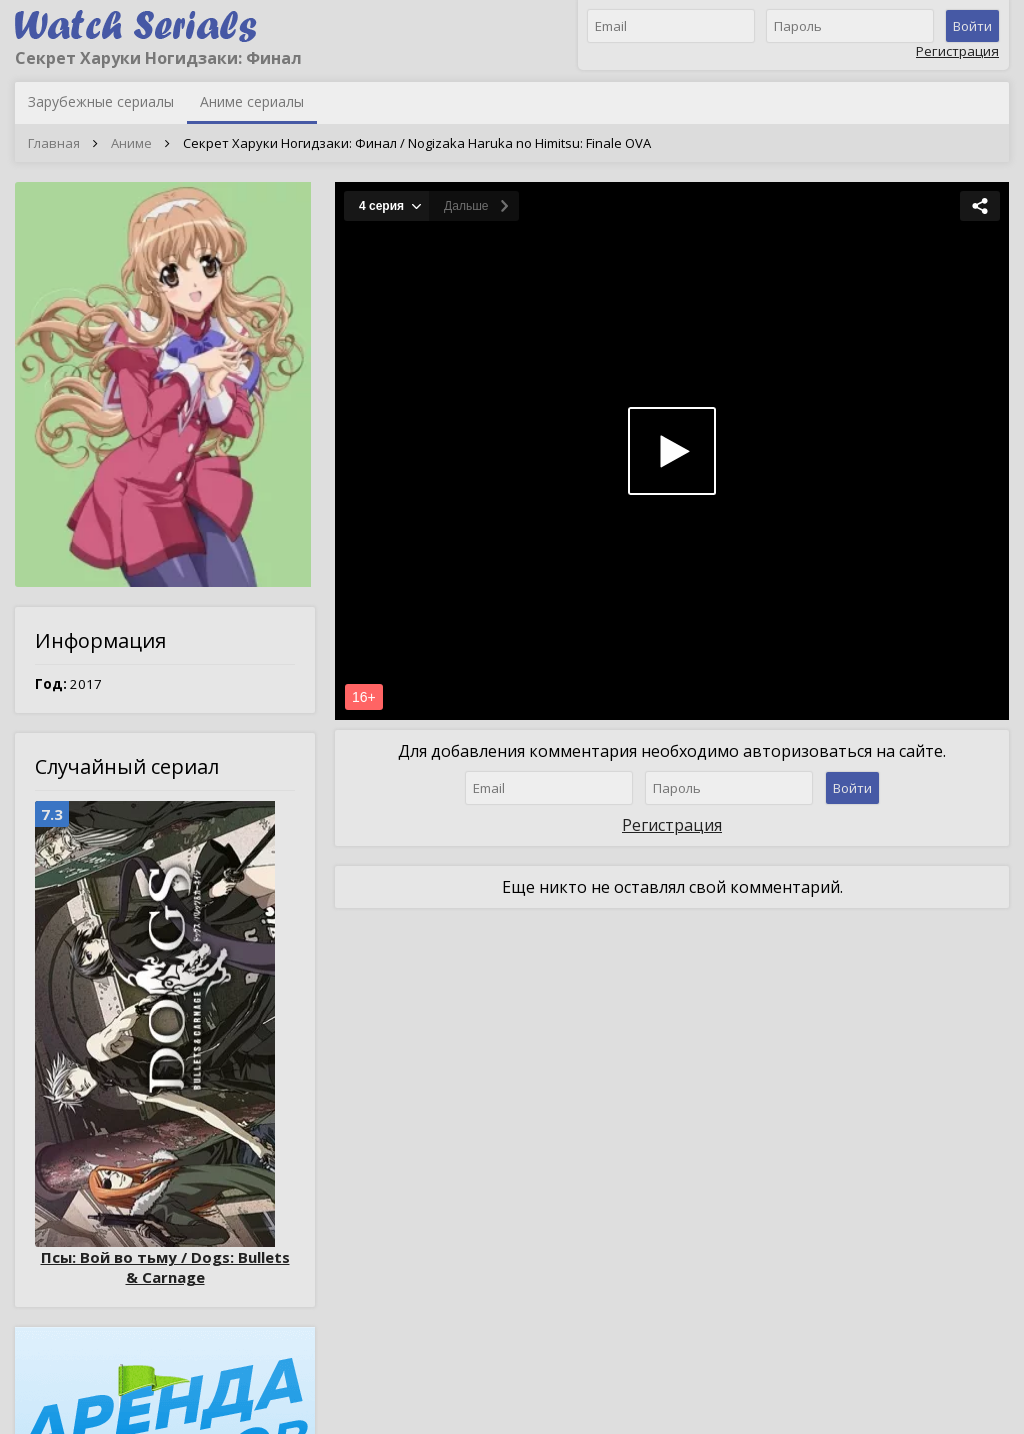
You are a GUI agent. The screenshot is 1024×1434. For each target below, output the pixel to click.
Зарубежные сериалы (101, 101)
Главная (54, 143)
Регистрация (957, 51)
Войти (972, 26)
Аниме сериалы (252, 101)
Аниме (131, 143)
